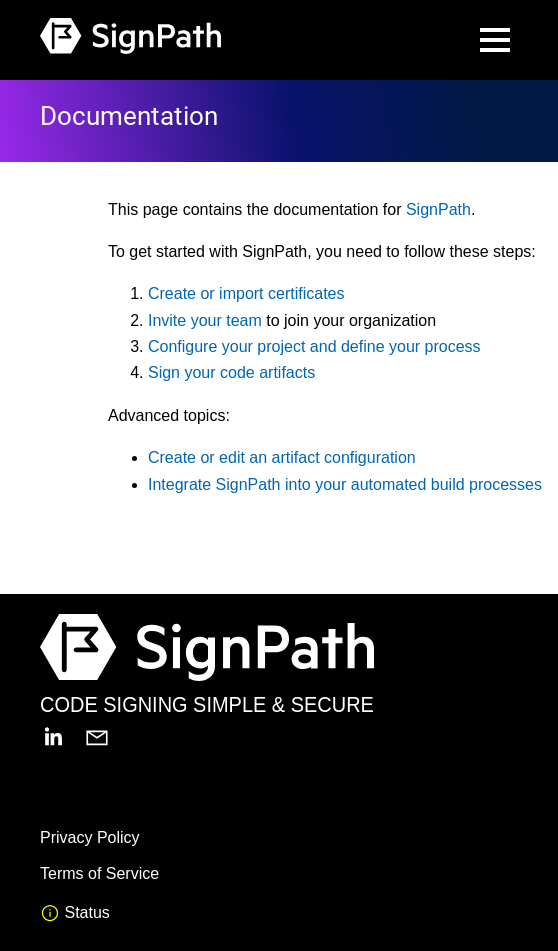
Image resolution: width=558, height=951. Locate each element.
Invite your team (205, 320)
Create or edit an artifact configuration (282, 457)
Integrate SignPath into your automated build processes (345, 484)
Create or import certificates (246, 293)
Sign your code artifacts (231, 372)
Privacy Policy (90, 837)
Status (75, 912)
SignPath (438, 209)
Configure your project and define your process (314, 346)
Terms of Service (99, 873)
